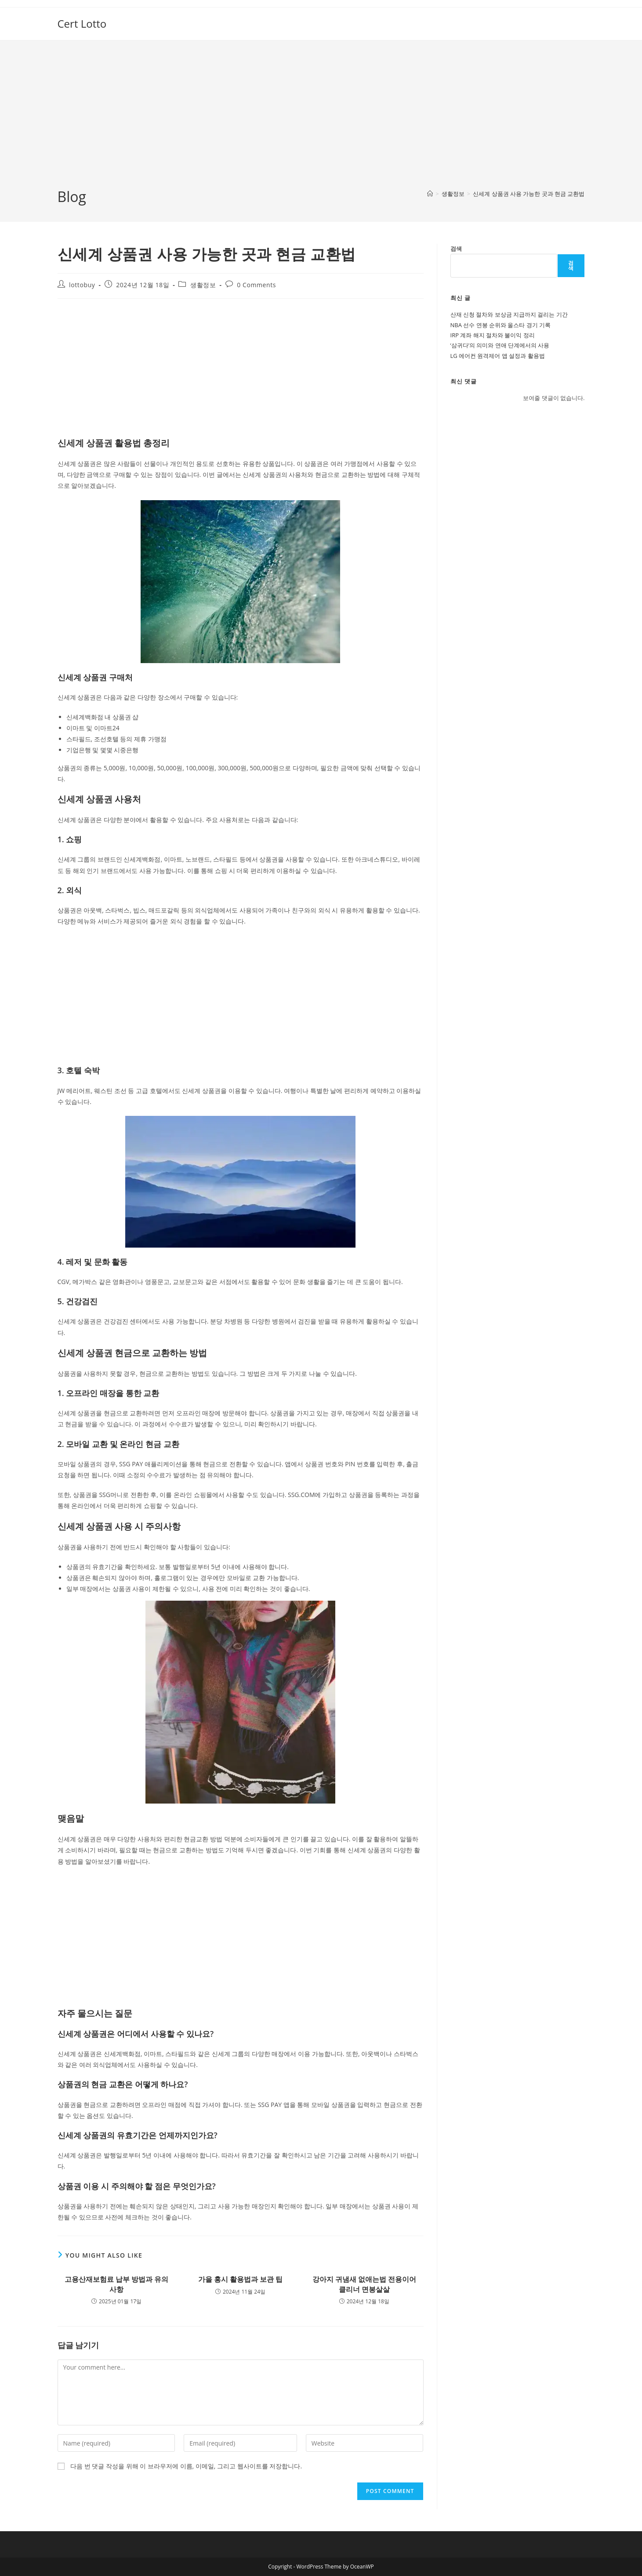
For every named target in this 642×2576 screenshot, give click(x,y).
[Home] (430, 194)
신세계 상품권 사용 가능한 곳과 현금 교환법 (528, 194)
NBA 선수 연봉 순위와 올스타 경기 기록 (500, 325)
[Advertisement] (321, 121)
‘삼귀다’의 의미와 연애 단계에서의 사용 (500, 345)
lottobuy (82, 285)
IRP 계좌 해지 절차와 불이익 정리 (492, 335)
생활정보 (203, 285)
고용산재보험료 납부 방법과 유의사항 (116, 2284)
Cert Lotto (82, 23)
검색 (456, 249)
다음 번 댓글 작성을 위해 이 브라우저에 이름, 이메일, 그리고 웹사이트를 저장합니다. (186, 2466)
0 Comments (256, 285)
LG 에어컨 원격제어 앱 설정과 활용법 (497, 356)
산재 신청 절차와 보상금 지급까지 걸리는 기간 (509, 314)
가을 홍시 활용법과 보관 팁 (240, 2279)
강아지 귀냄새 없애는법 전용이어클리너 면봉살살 (364, 2284)
